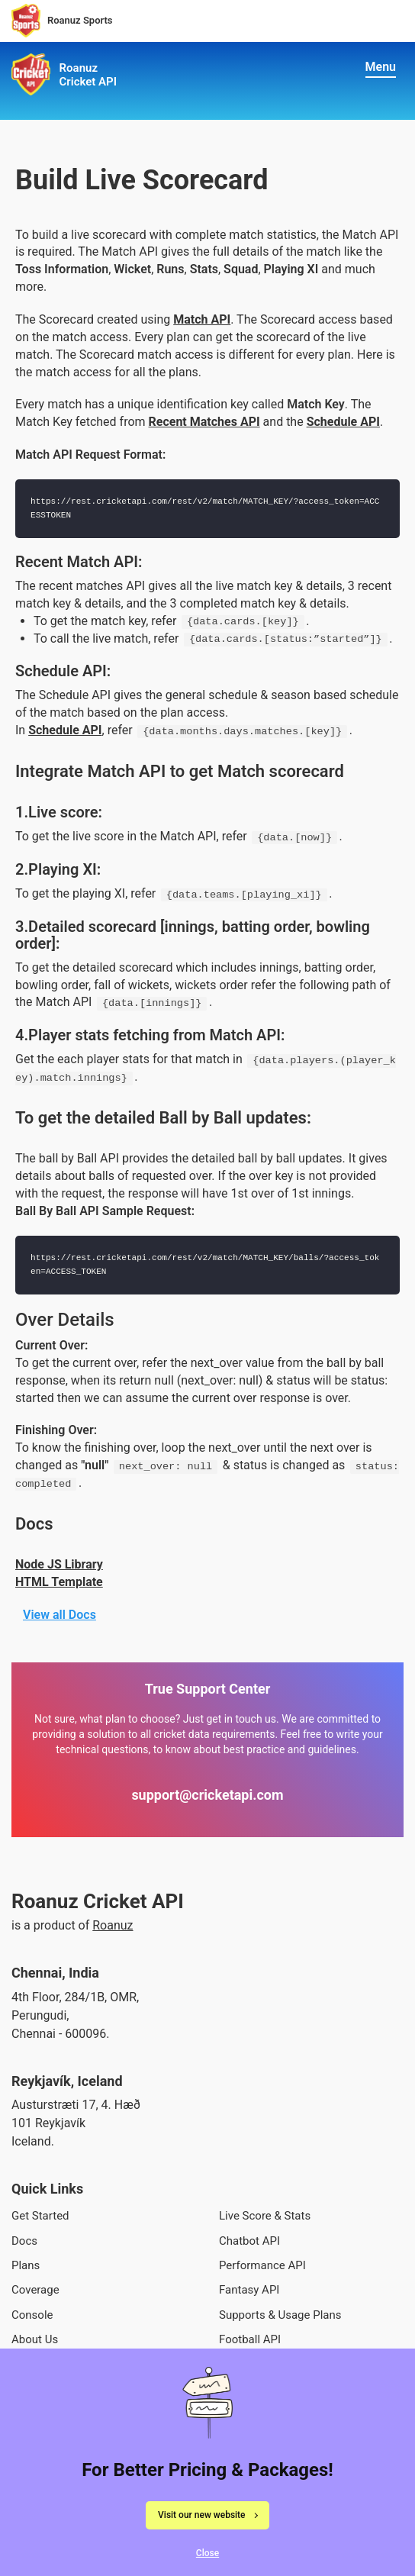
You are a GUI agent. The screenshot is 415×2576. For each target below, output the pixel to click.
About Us (34, 2339)
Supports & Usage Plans (280, 2315)
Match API (201, 319)
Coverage (35, 2290)
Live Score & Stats (264, 2216)
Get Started (40, 2216)
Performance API (262, 2265)
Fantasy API (249, 2290)
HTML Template (59, 1582)
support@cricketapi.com (207, 1795)
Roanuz (112, 1925)
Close (207, 2559)
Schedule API (343, 421)
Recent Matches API (204, 421)
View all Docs (59, 1614)
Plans (25, 2265)
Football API (250, 2339)
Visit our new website (201, 2521)
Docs (24, 2241)
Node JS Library (59, 1564)
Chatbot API (249, 2241)
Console (32, 2315)
